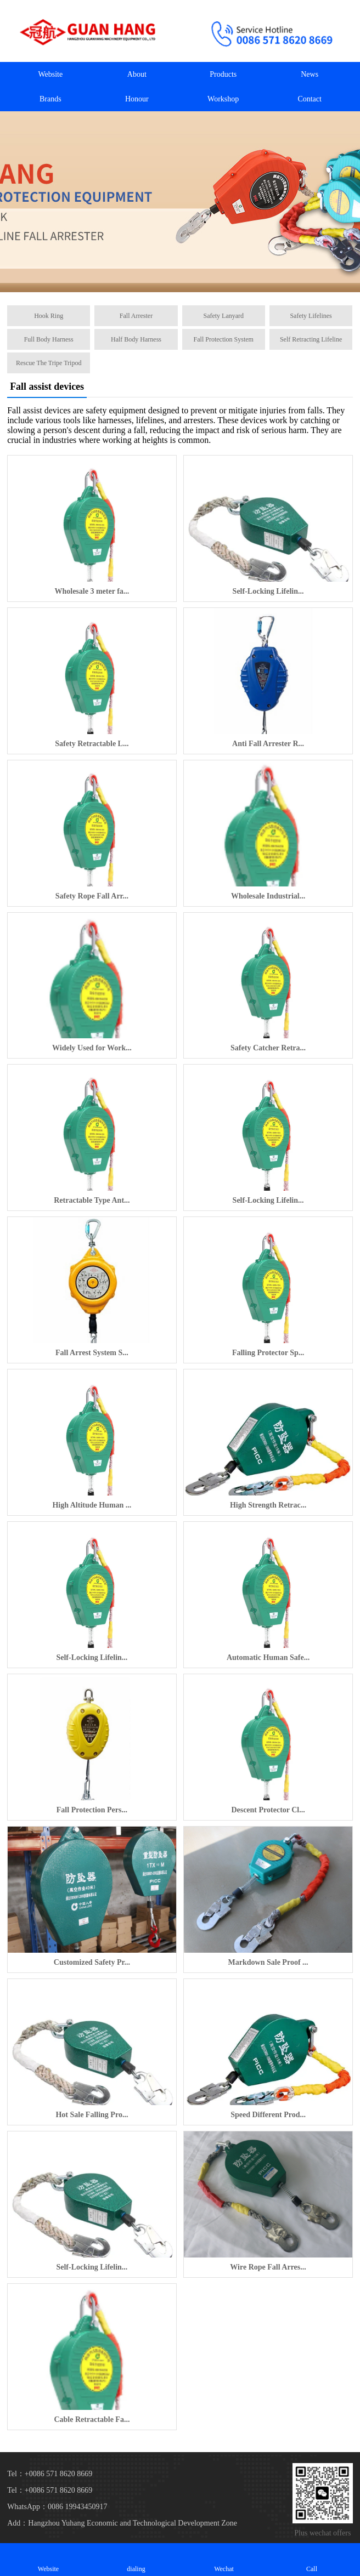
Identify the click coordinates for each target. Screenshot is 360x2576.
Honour (137, 99)
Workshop (223, 99)
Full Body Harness (49, 339)
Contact (309, 99)
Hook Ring (48, 316)
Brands (50, 99)
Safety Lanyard (223, 316)
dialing (136, 2559)
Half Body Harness (136, 339)
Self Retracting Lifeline (311, 339)
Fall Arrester (136, 316)
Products (223, 74)
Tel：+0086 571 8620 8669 (49, 2490)
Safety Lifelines (310, 316)
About (137, 74)
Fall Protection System (224, 339)
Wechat (224, 2559)
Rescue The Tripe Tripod (48, 363)
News (309, 74)
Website (50, 74)
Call (312, 2559)
